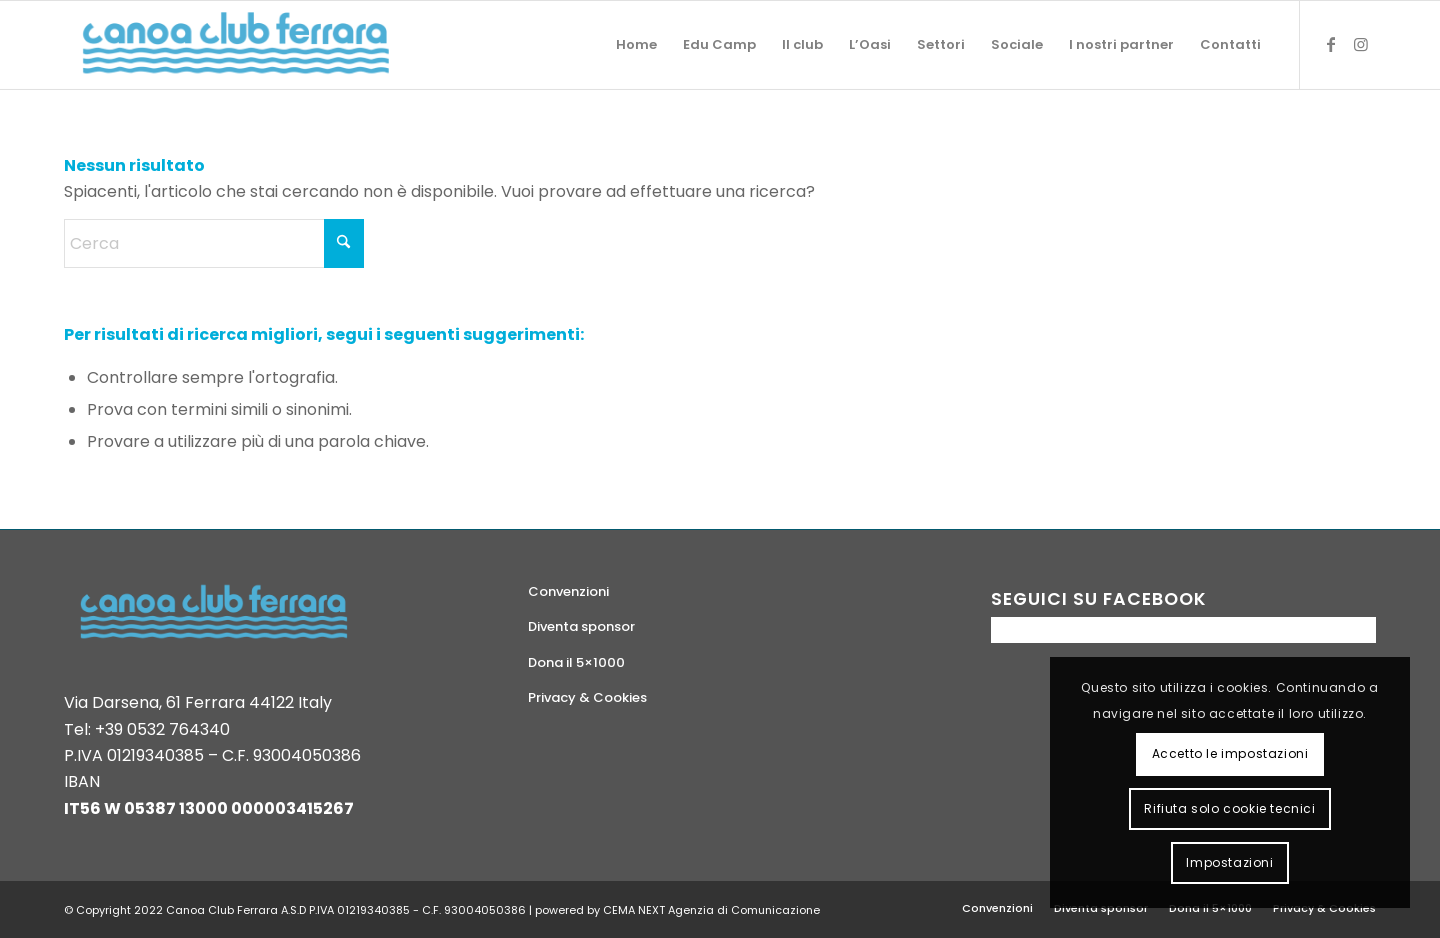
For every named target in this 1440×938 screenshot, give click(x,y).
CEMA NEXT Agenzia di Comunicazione (711, 910)
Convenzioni (568, 591)
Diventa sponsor (581, 626)
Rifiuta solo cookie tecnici (1229, 808)
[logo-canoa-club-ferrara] (236, 45)
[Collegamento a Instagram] (1361, 44)
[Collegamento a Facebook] (1331, 44)
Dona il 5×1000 (576, 662)
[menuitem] (636, 45)
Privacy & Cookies (587, 697)
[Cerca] (214, 243)
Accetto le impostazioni (1230, 753)
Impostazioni (1229, 862)
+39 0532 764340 (162, 729)
